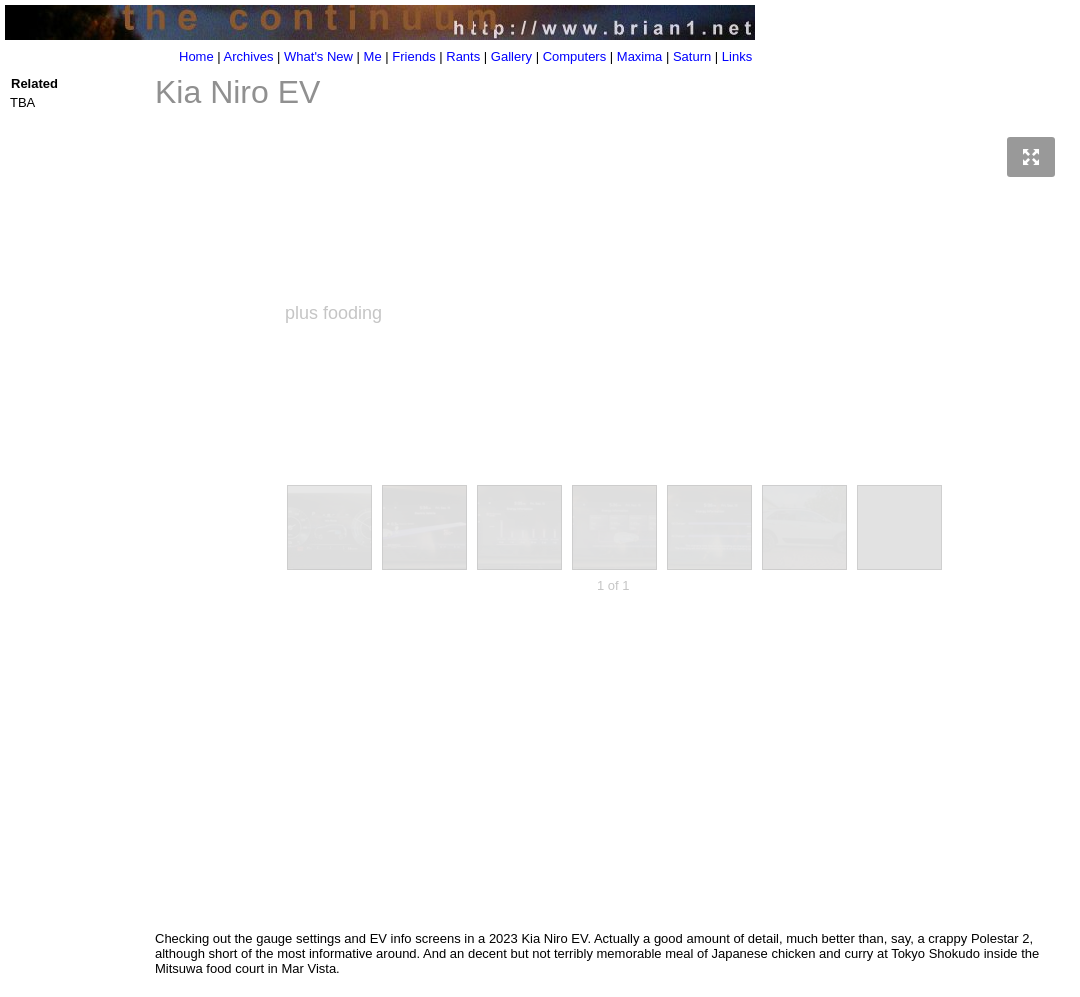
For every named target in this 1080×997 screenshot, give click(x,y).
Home (196, 56)
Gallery (511, 56)
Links (737, 56)
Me (373, 56)
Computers (575, 56)
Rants (463, 56)
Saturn (692, 56)
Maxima (640, 56)
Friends (413, 56)
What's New (318, 56)
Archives (249, 56)
